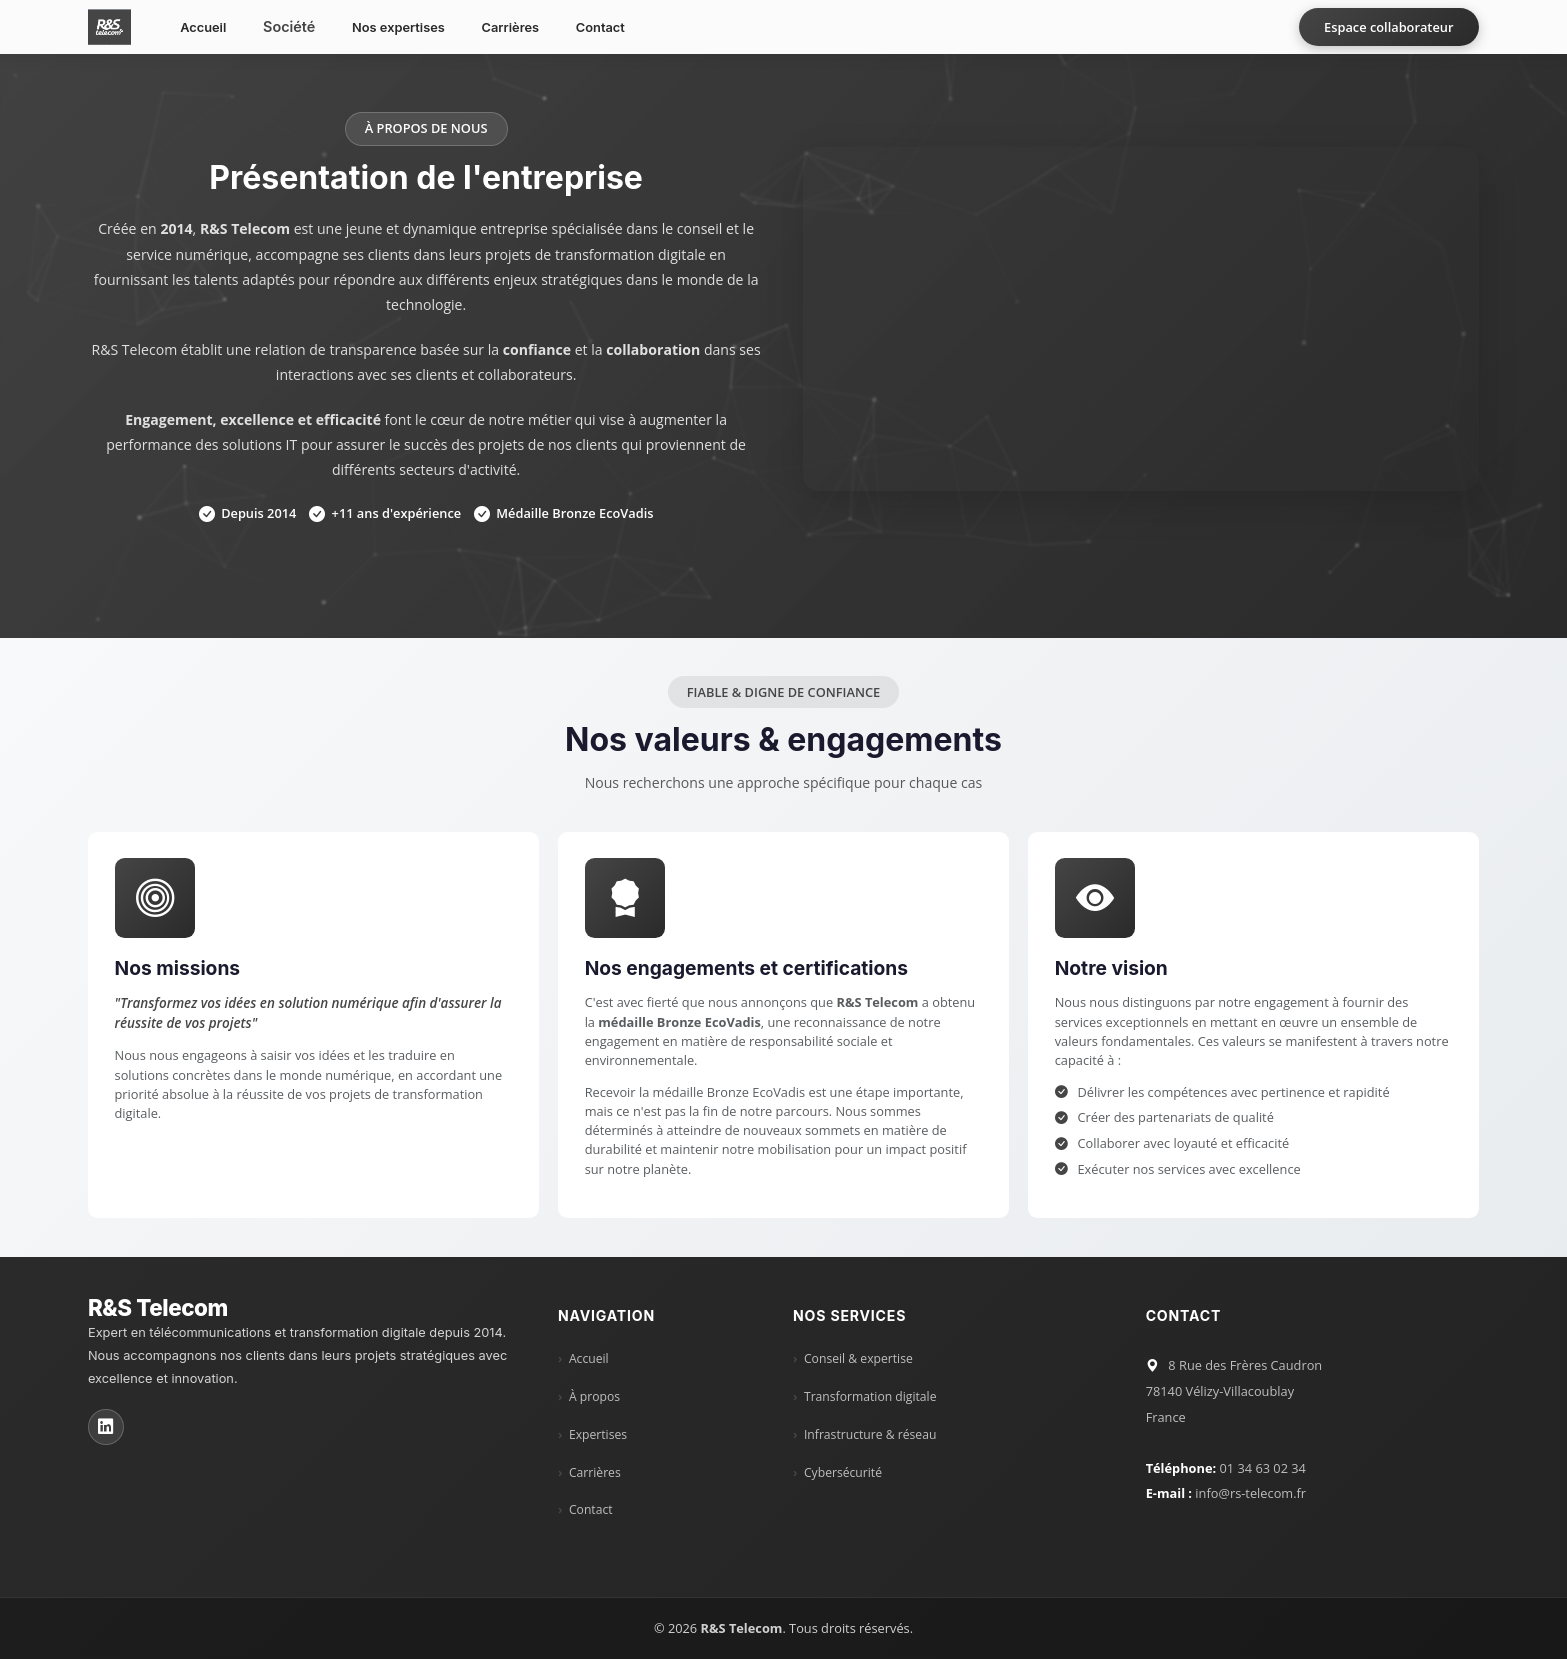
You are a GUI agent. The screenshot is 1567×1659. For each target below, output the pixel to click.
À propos (594, 1397)
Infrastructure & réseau (870, 1435)
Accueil (203, 27)
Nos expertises (398, 27)
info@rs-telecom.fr (1250, 1493)
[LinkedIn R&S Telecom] (106, 1427)
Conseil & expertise (858, 1359)
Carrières (510, 27)
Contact (600, 27)
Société (289, 26)
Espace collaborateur (1388, 27)
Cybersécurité (843, 1473)
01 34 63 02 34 (1262, 1468)
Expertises (598, 1435)
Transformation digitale (870, 1397)
